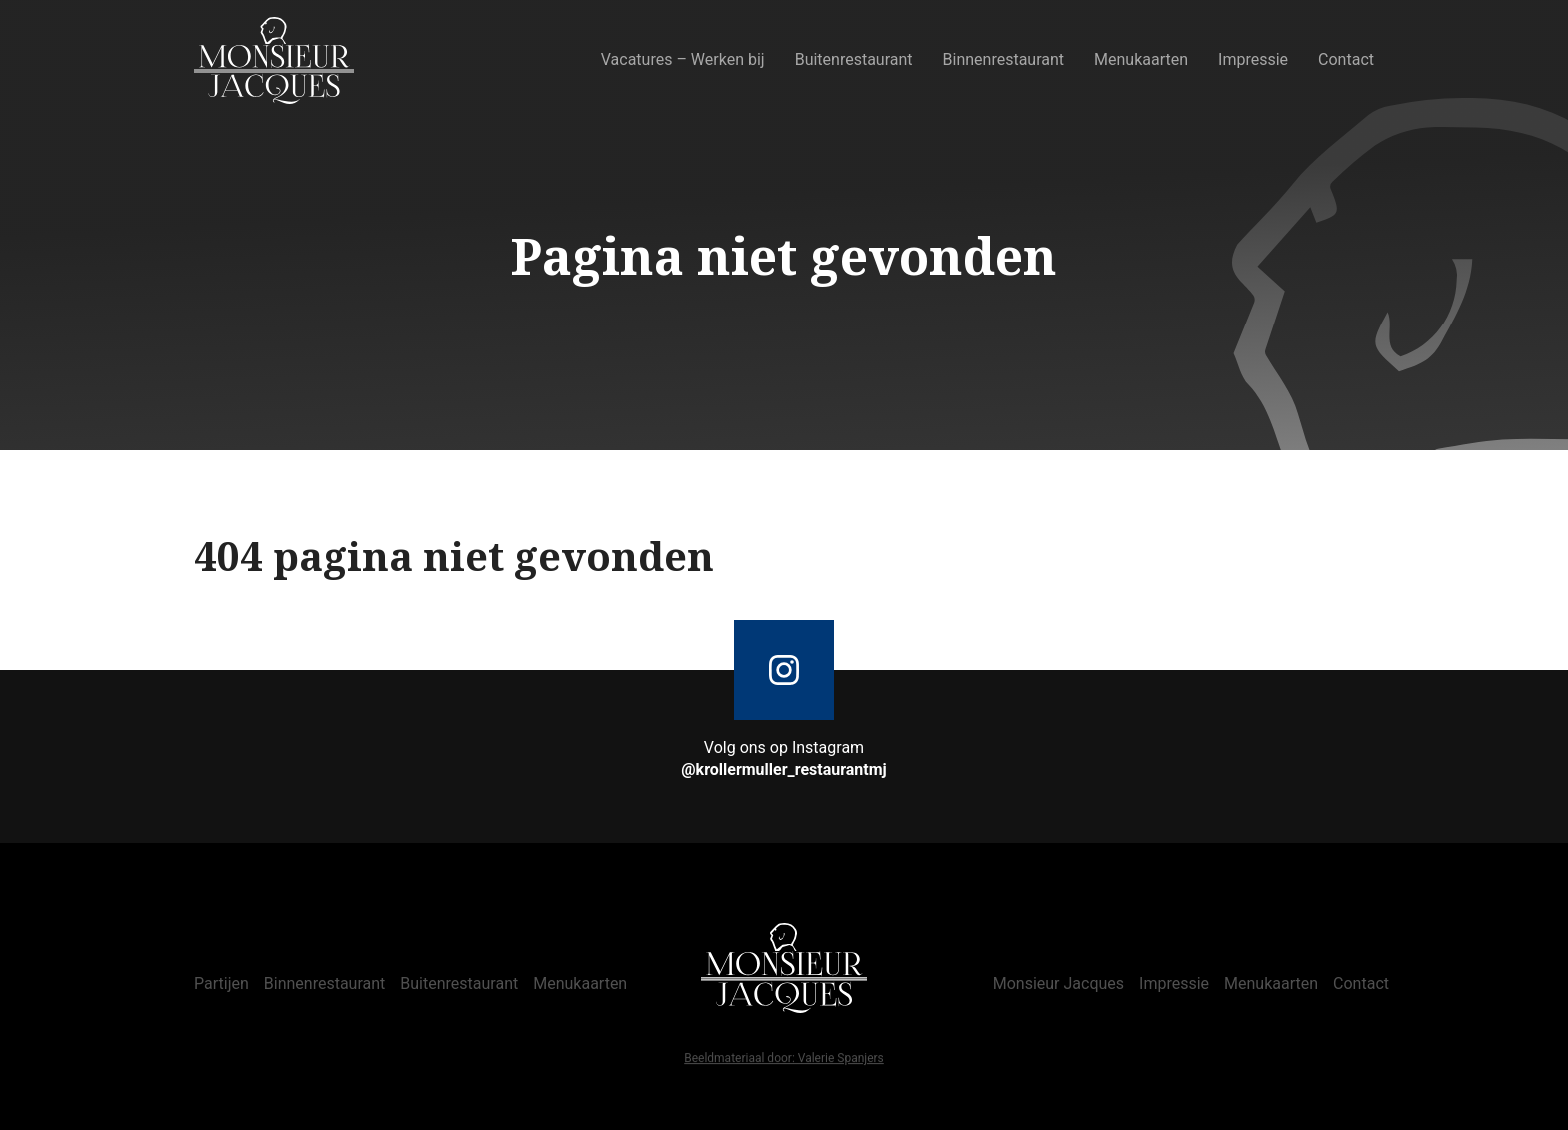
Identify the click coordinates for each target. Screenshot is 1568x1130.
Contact (1346, 59)
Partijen (221, 983)
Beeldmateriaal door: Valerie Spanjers (784, 1059)
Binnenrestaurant (1004, 59)
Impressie (1253, 59)
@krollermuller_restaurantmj (784, 769)
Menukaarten (1141, 59)
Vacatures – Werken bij (683, 59)
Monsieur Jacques (1058, 983)
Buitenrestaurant (854, 59)
